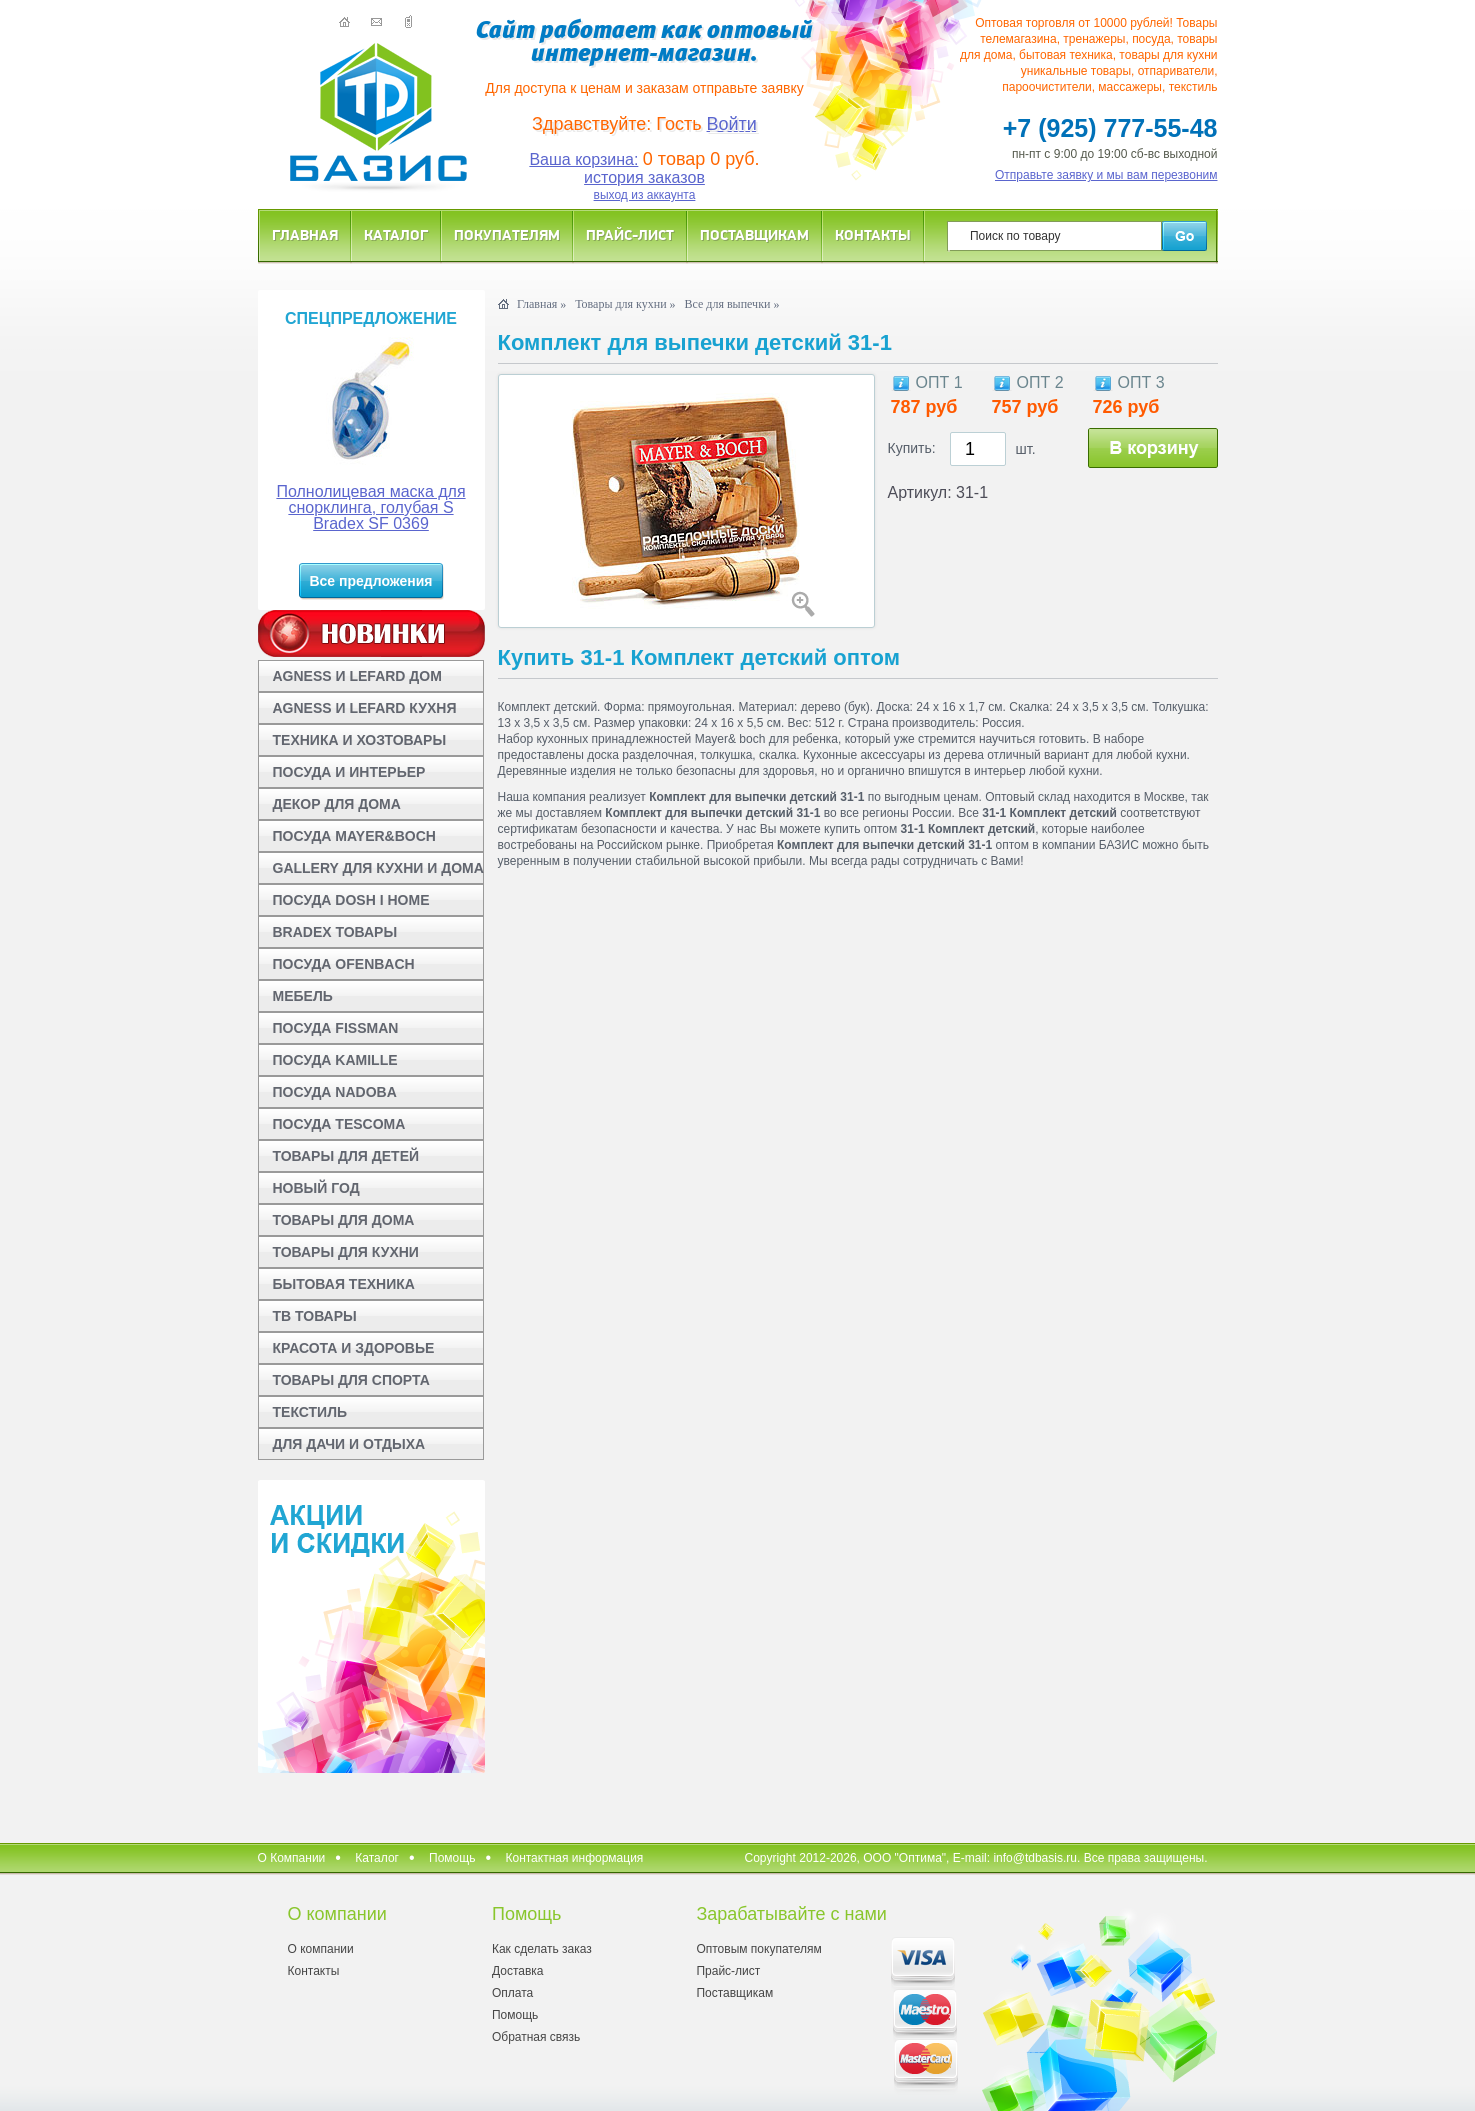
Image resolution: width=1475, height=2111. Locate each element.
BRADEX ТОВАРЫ (335, 932)
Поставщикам (754, 234)
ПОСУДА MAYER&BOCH (354, 836)
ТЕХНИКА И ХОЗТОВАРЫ (360, 740)
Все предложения (370, 581)
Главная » (541, 304)
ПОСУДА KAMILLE (335, 1060)
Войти (732, 124)
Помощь (452, 1858)
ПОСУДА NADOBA (335, 1092)
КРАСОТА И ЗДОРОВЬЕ (354, 1348)
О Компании (292, 1858)
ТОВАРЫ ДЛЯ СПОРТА (351, 1380)
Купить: (912, 448)
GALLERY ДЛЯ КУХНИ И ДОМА (378, 868)
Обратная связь (536, 2037)
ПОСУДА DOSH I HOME (351, 900)
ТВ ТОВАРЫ (315, 1316)
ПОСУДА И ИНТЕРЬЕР (349, 772)
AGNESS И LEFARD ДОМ (357, 676)
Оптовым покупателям (758, 1949)
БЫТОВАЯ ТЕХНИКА (344, 1284)
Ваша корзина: (583, 159)
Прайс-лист (630, 234)
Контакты (873, 234)
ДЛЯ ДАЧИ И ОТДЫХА (349, 1444)
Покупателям (507, 234)
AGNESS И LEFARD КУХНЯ (365, 708)
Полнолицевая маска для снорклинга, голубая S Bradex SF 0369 (370, 507)
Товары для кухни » (625, 304)
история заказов (644, 177)
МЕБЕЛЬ (303, 996)
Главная (305, 234)
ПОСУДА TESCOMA (339, 1124)
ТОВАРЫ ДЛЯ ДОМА (344, 1220)
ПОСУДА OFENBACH (344, 964)
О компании (321, 1949)
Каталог (396, 234)
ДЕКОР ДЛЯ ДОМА (337, 804)
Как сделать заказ (542, 1949)
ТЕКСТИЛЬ (310, 1412)
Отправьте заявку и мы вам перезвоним (1106, 175)
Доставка (518, 1971)
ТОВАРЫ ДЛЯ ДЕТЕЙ (346, 1156)
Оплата (512, 1993)
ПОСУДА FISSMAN (336, 1028)
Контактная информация (574, 1858)
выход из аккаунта (645, 195)
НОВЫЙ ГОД (316, 1188)
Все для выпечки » (732, 304)
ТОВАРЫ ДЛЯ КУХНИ (346, 1252)
